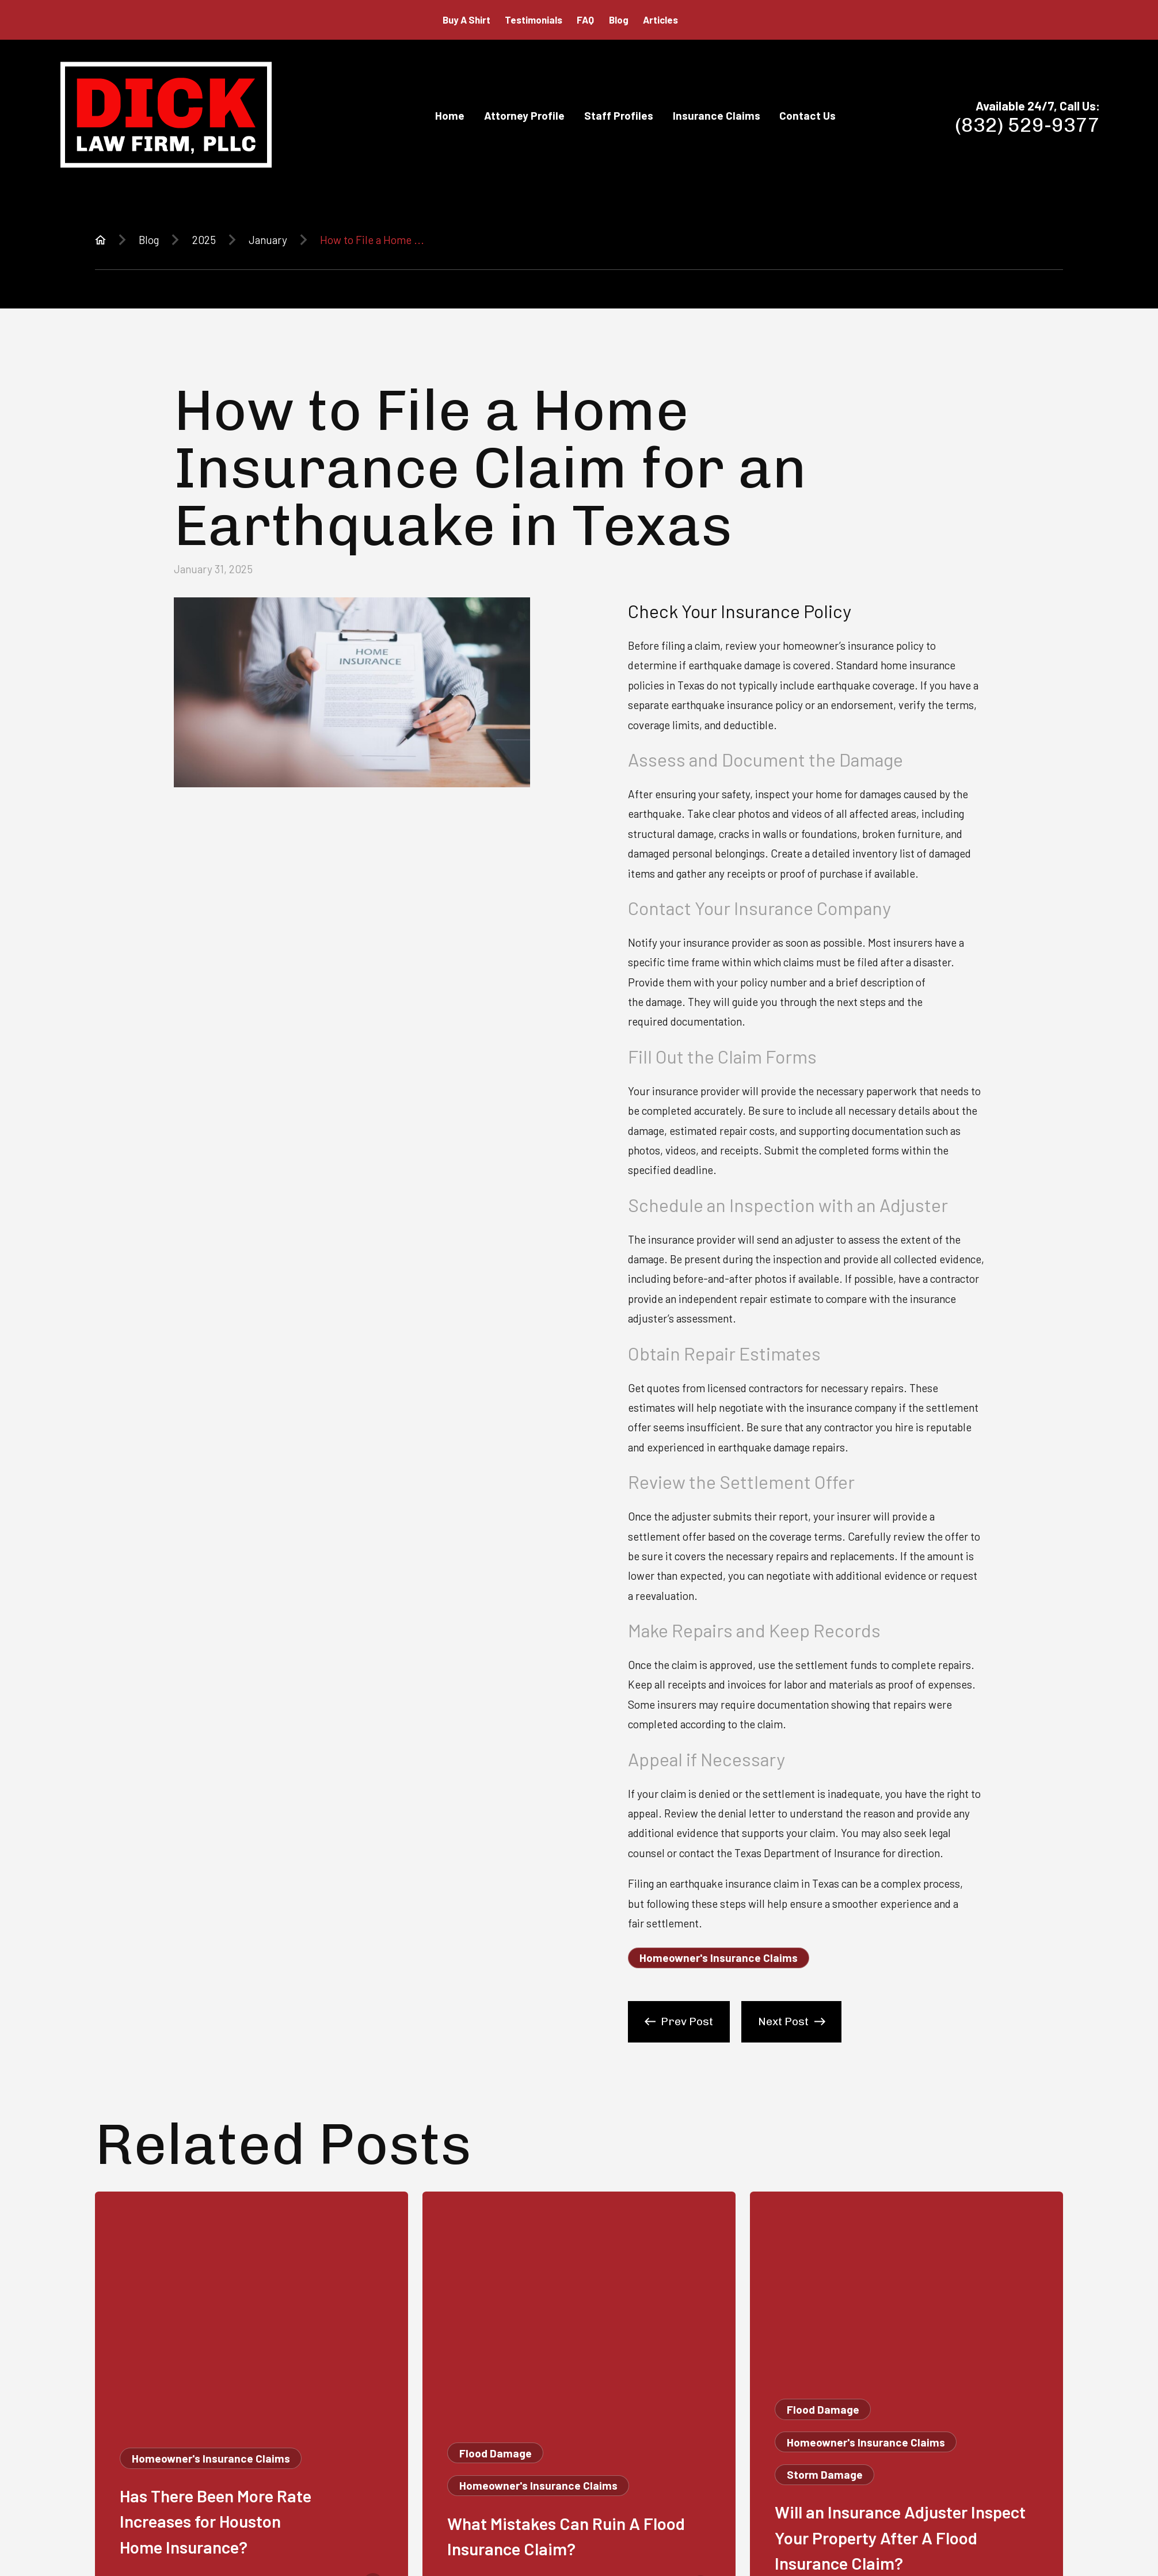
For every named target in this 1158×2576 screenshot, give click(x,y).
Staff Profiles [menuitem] (618, 115)
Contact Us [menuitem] (807, 115)
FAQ (585, 19)
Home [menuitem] (449, 115)
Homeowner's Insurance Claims (718, 1957)
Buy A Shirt (466, 19)
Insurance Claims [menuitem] (716, 115)
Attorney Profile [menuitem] (524, 115)
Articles (660, 19)
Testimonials (533, 19)
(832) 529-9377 (1027, 125)
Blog (618, 19)
